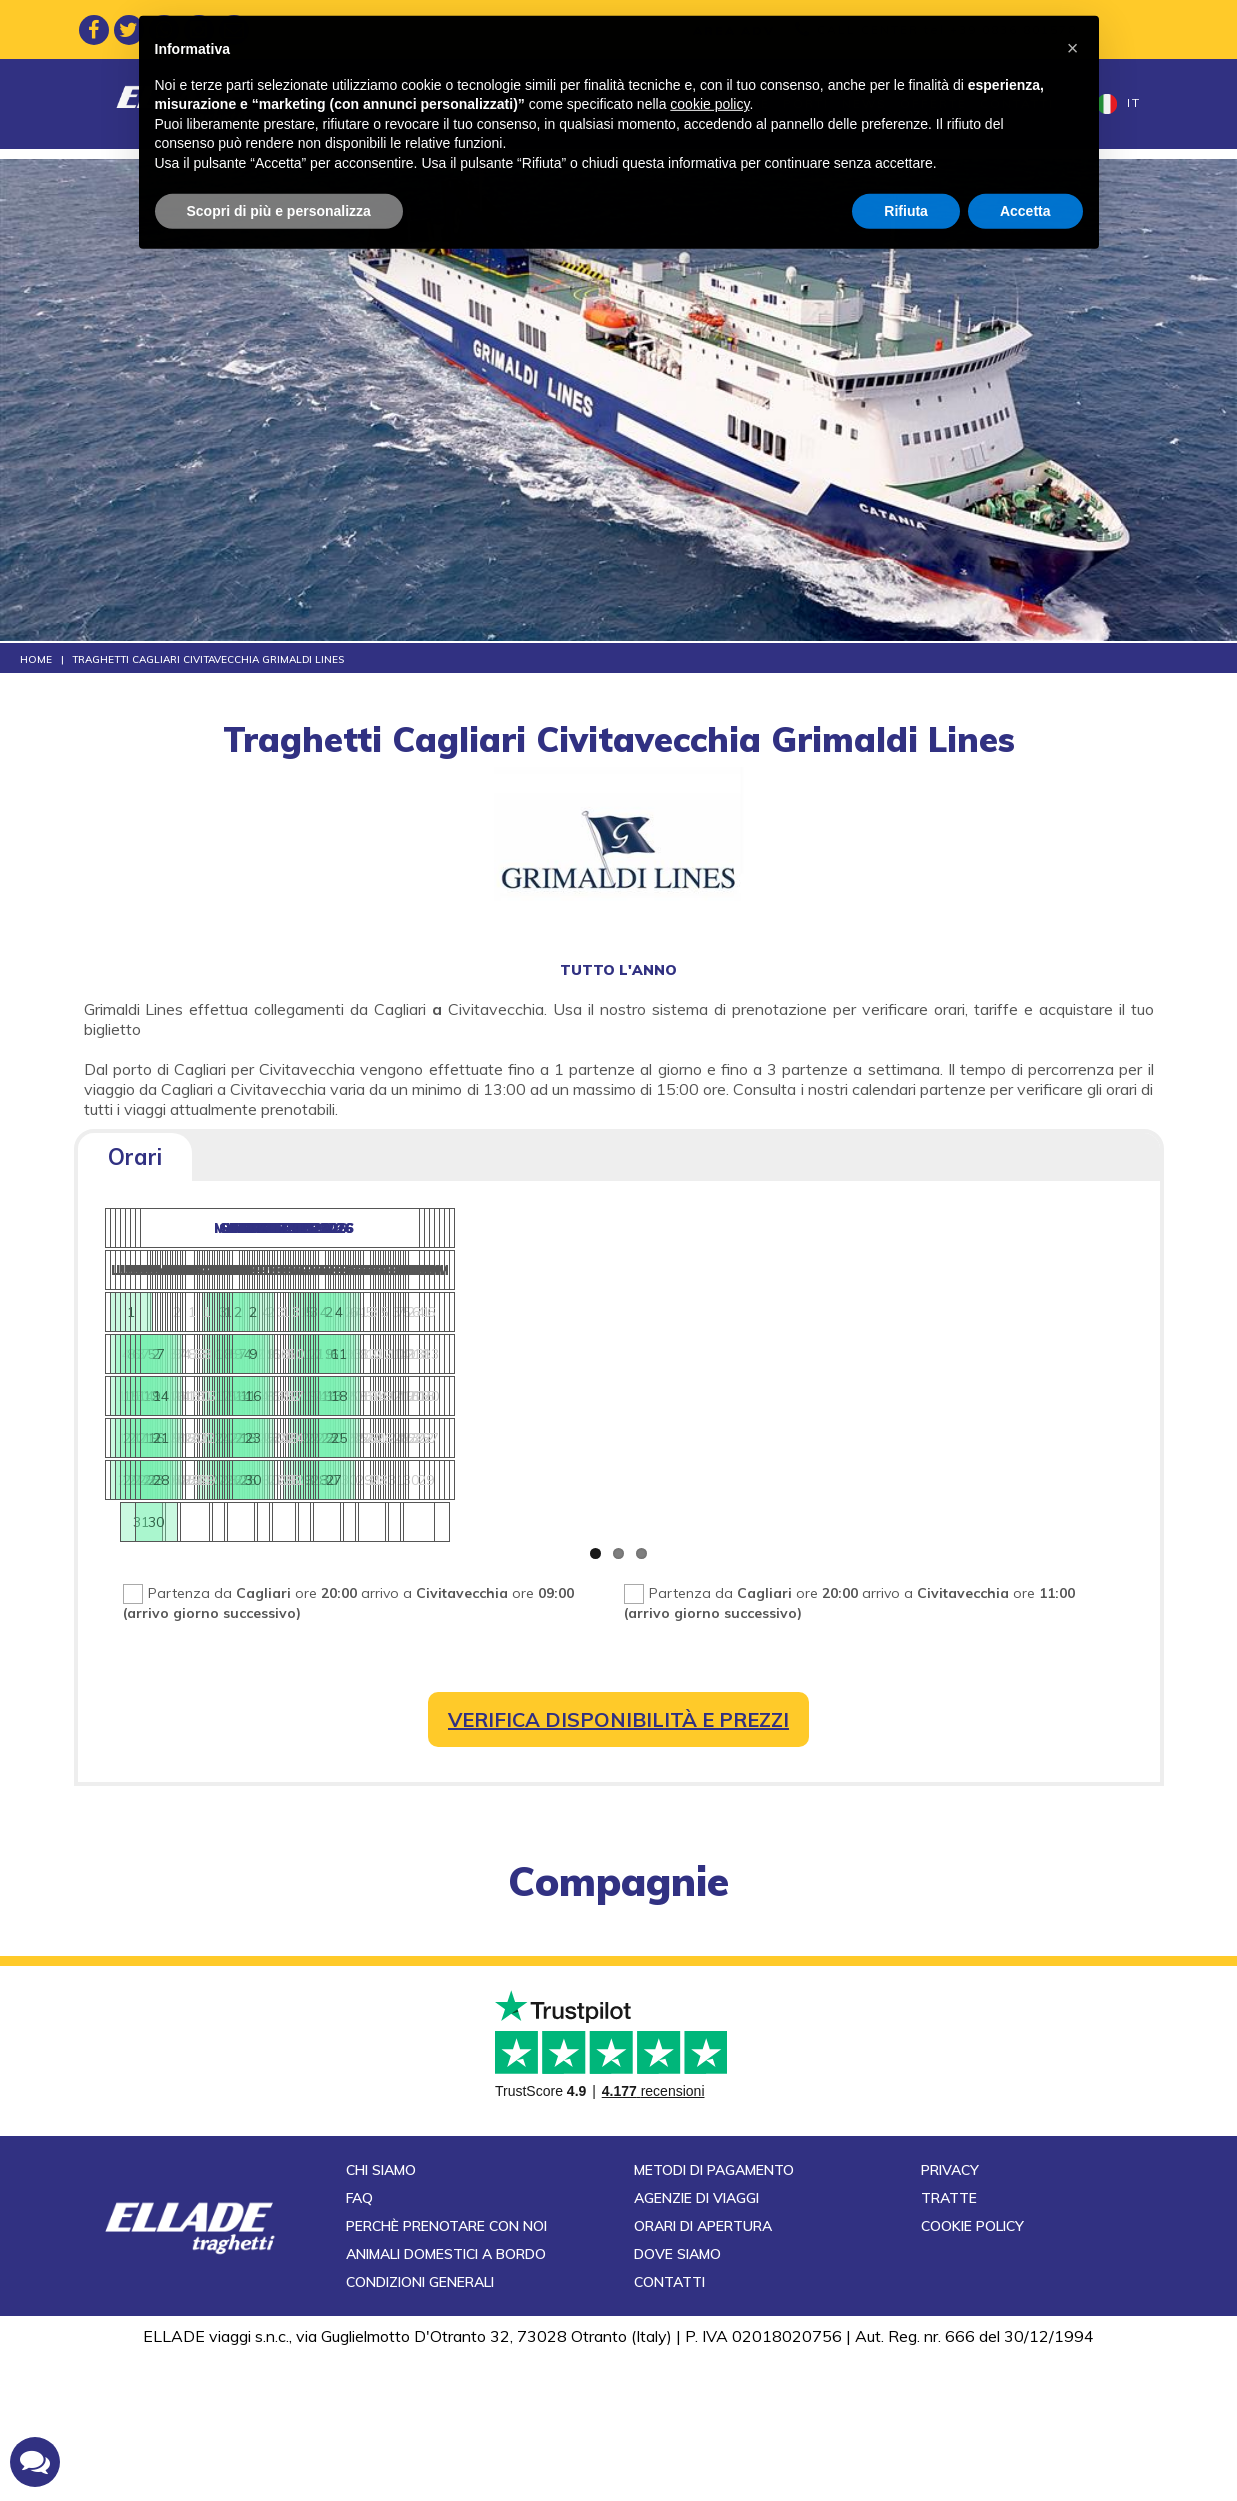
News (864, 103)
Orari (135, 1157)
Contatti (1017, 103)
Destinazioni (481, 103)
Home (323, 103)
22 (488, 1445)
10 (581, 1361)
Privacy (950, 2315)
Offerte (933, 103)
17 (581, 1403)
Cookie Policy (972, 2371)
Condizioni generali (420, 2427)
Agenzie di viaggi (696, 2343)
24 (581, 1445)
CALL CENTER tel (947, 29)
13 (844, 1403)
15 (488, 1403)
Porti (806, 103)
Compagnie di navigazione (659, 103)
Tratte (386, 103)
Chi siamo (381, 2315)
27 (225, 1487)
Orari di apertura (703, 2371)
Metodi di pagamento (714, 2315)
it (1119, 104)
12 (667, 1361)
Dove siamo (677, 2399)
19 (667, 1403)
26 (667, 1445)
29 (311, 1487)
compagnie (618, 1895)
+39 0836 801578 (1013, 29)
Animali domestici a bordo (446, 2399)
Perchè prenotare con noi (446, 2371)
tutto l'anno (618, 970)
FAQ (359, 2343)
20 (844, 1445)
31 (1023, 1487)
